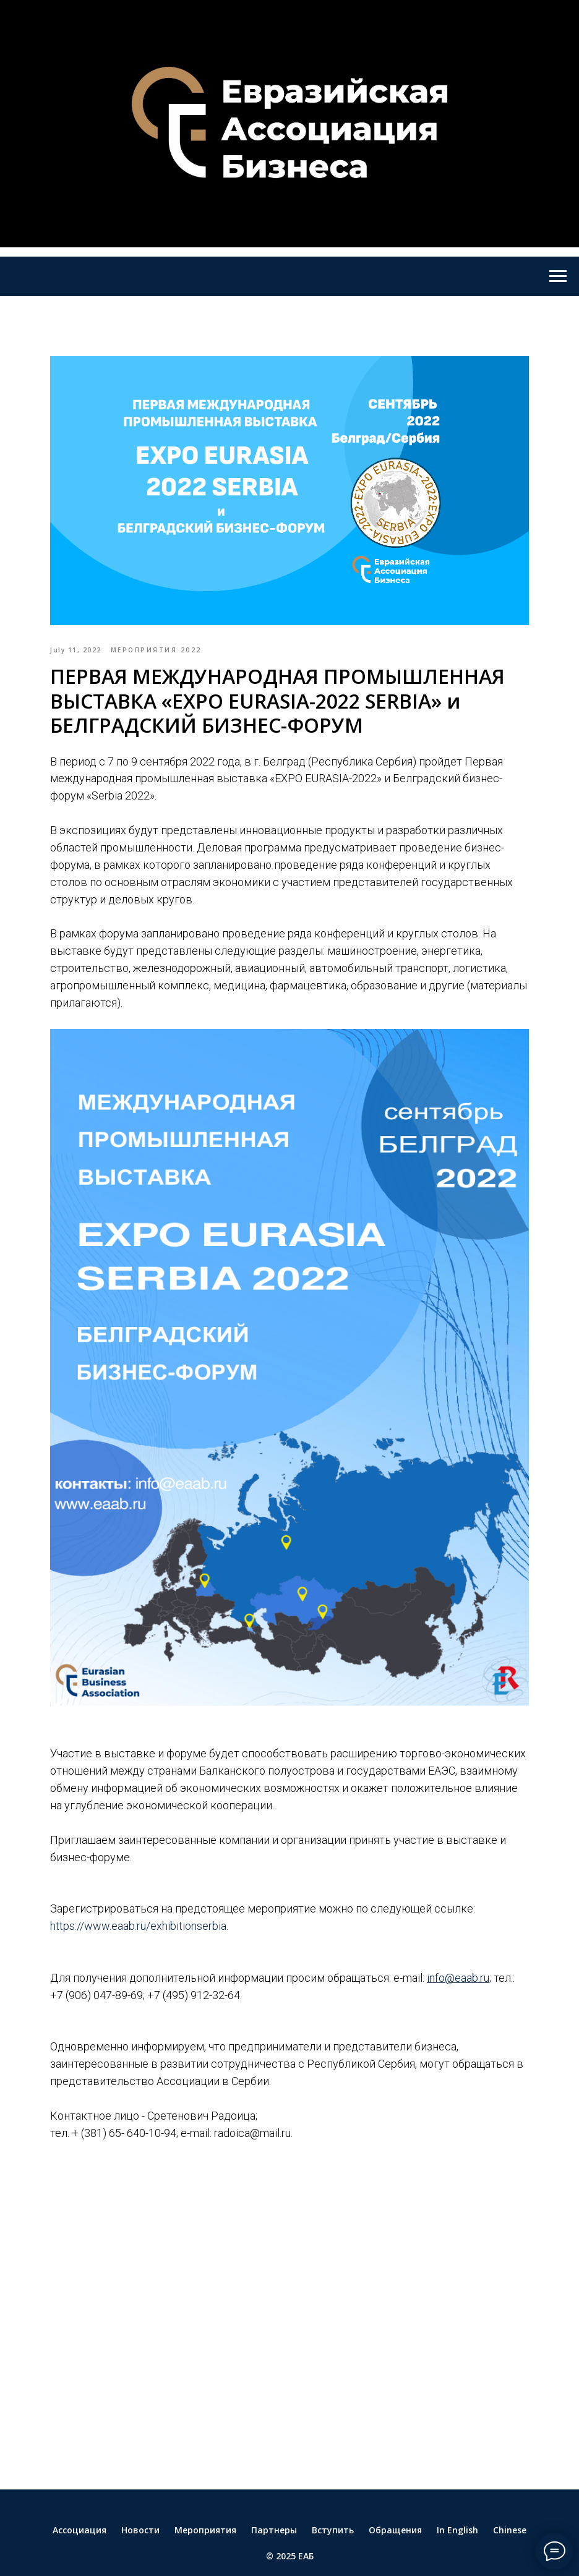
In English (457, 2475)
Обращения (395, 2475)
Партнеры (274, 2475)
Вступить (333, 2475)
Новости (140, 2475)
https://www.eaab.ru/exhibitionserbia (180, 1863)
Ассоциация (79, 2475)
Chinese (509, 2475)
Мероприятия (205, 2475)
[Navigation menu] (558, 276)
